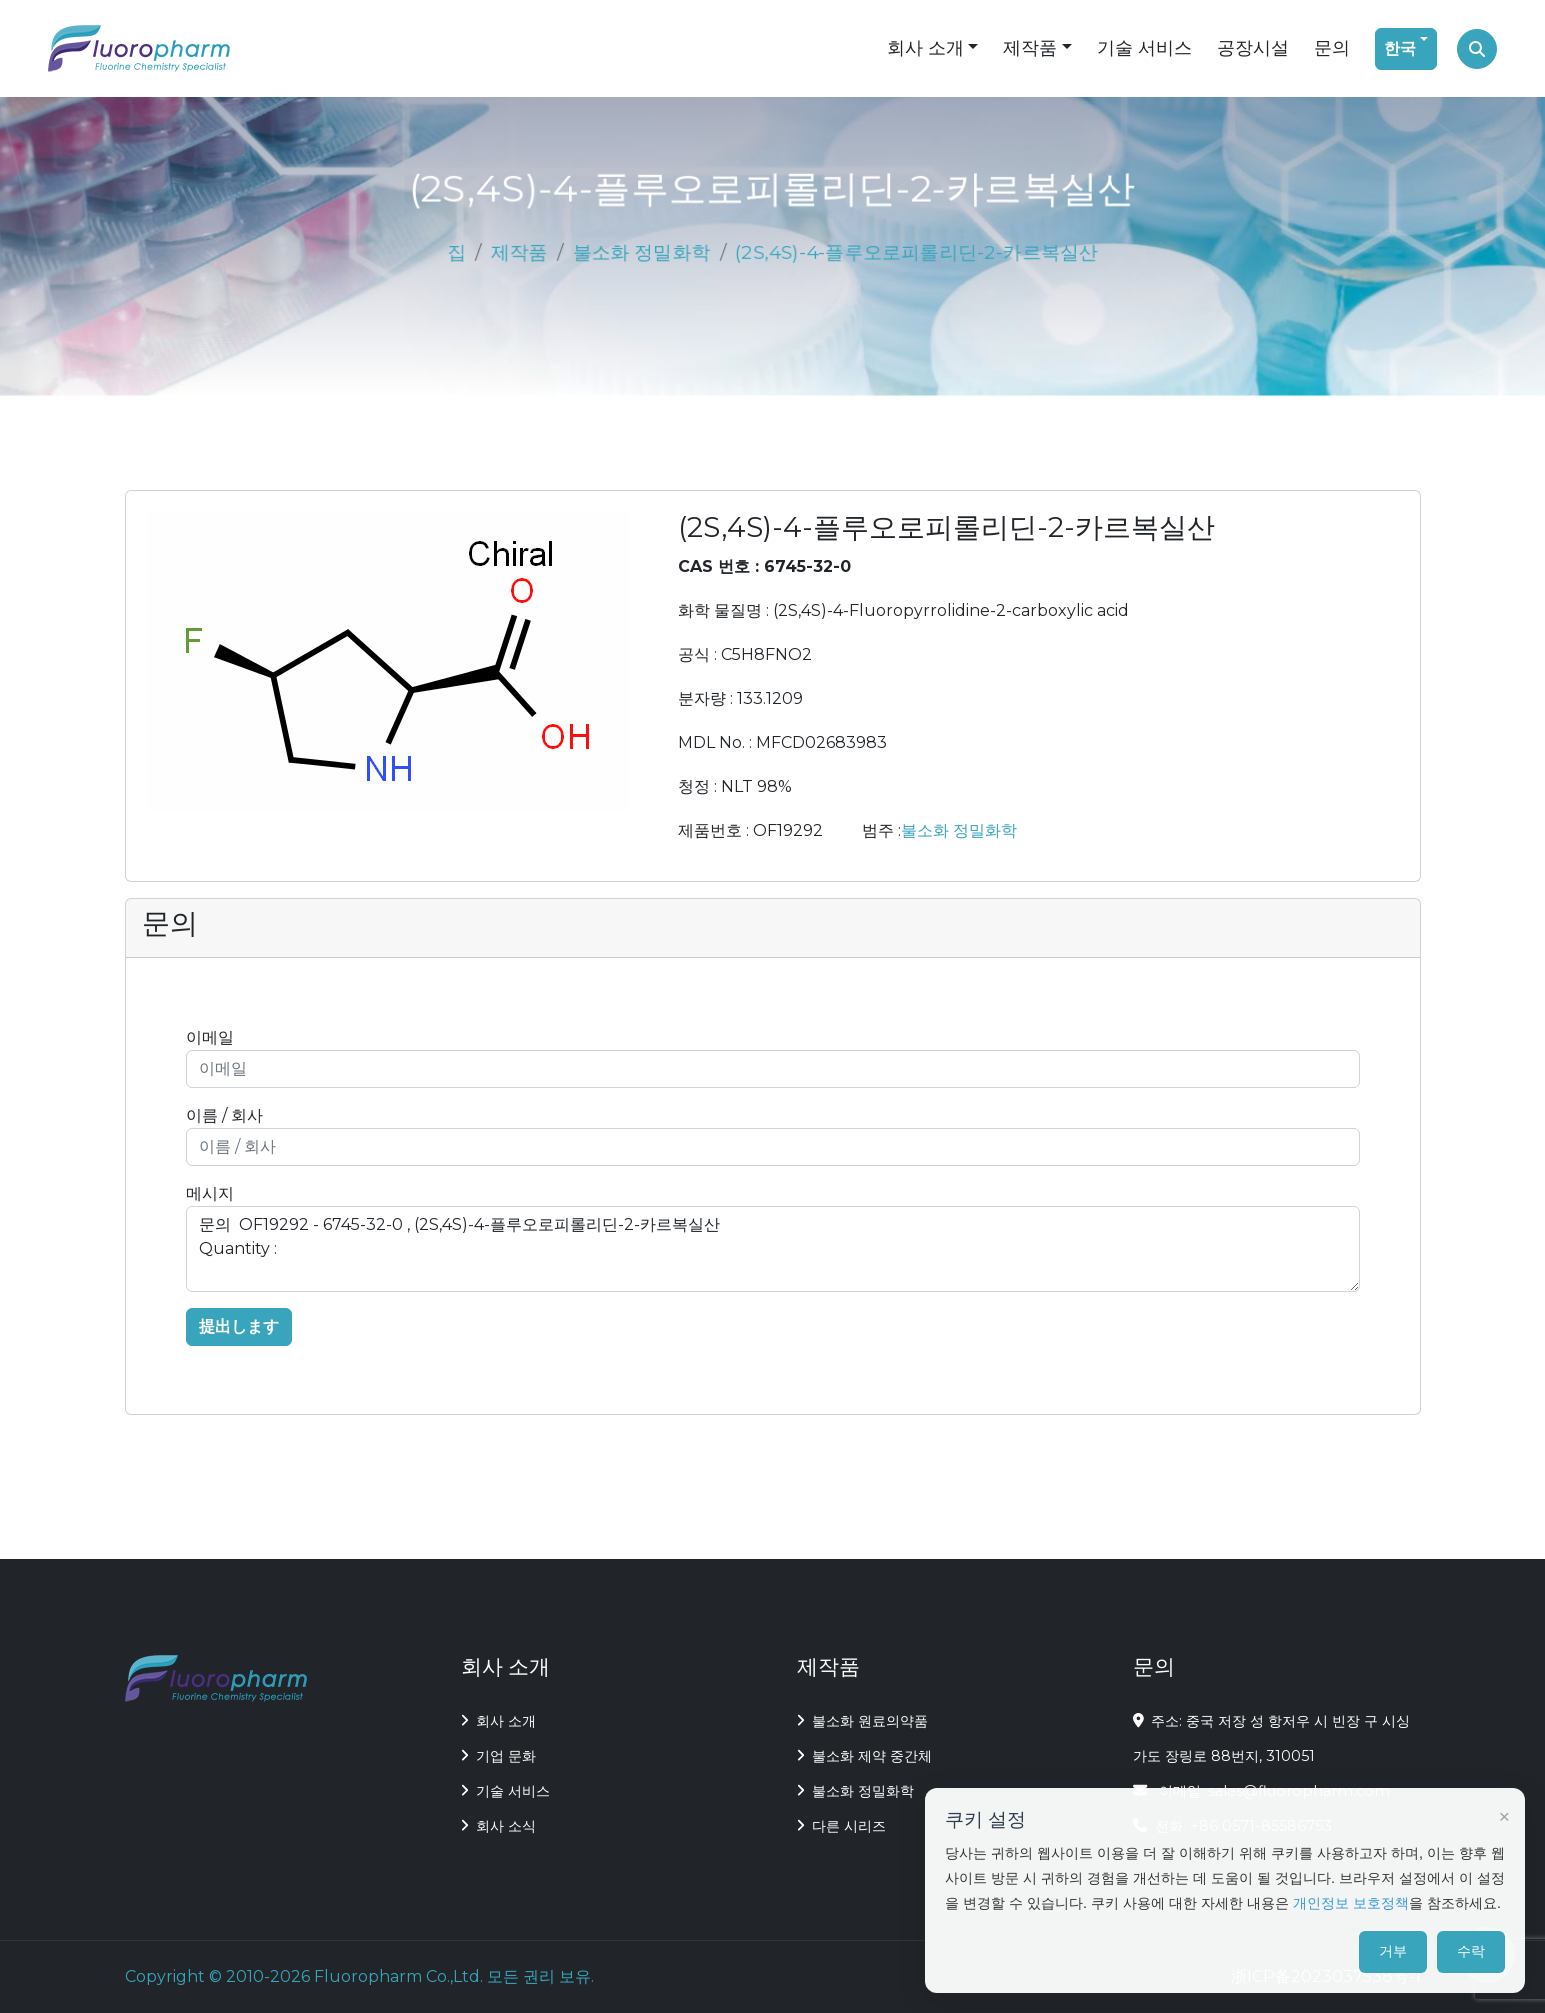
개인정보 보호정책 (1351, 1903)
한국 (1400, 48)
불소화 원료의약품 (862, 1721)
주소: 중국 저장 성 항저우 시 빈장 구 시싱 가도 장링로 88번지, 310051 (1272, 1738)
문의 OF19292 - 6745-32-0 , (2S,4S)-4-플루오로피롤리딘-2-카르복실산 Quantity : (773, 1249)
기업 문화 (498, 1756)
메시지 (210, 1193)
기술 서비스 (1144, 48)
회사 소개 (925, 48)
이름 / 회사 (224, 1115)
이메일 (210, 1037)
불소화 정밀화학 (643, 252)
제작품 (1030, 48)
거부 (1393, 1951)
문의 (1332, 48)
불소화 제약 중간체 (864, 1756)
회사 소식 (498, 1826)
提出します (239, 1326)
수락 (1471, 1951)
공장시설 (1253, 48)
